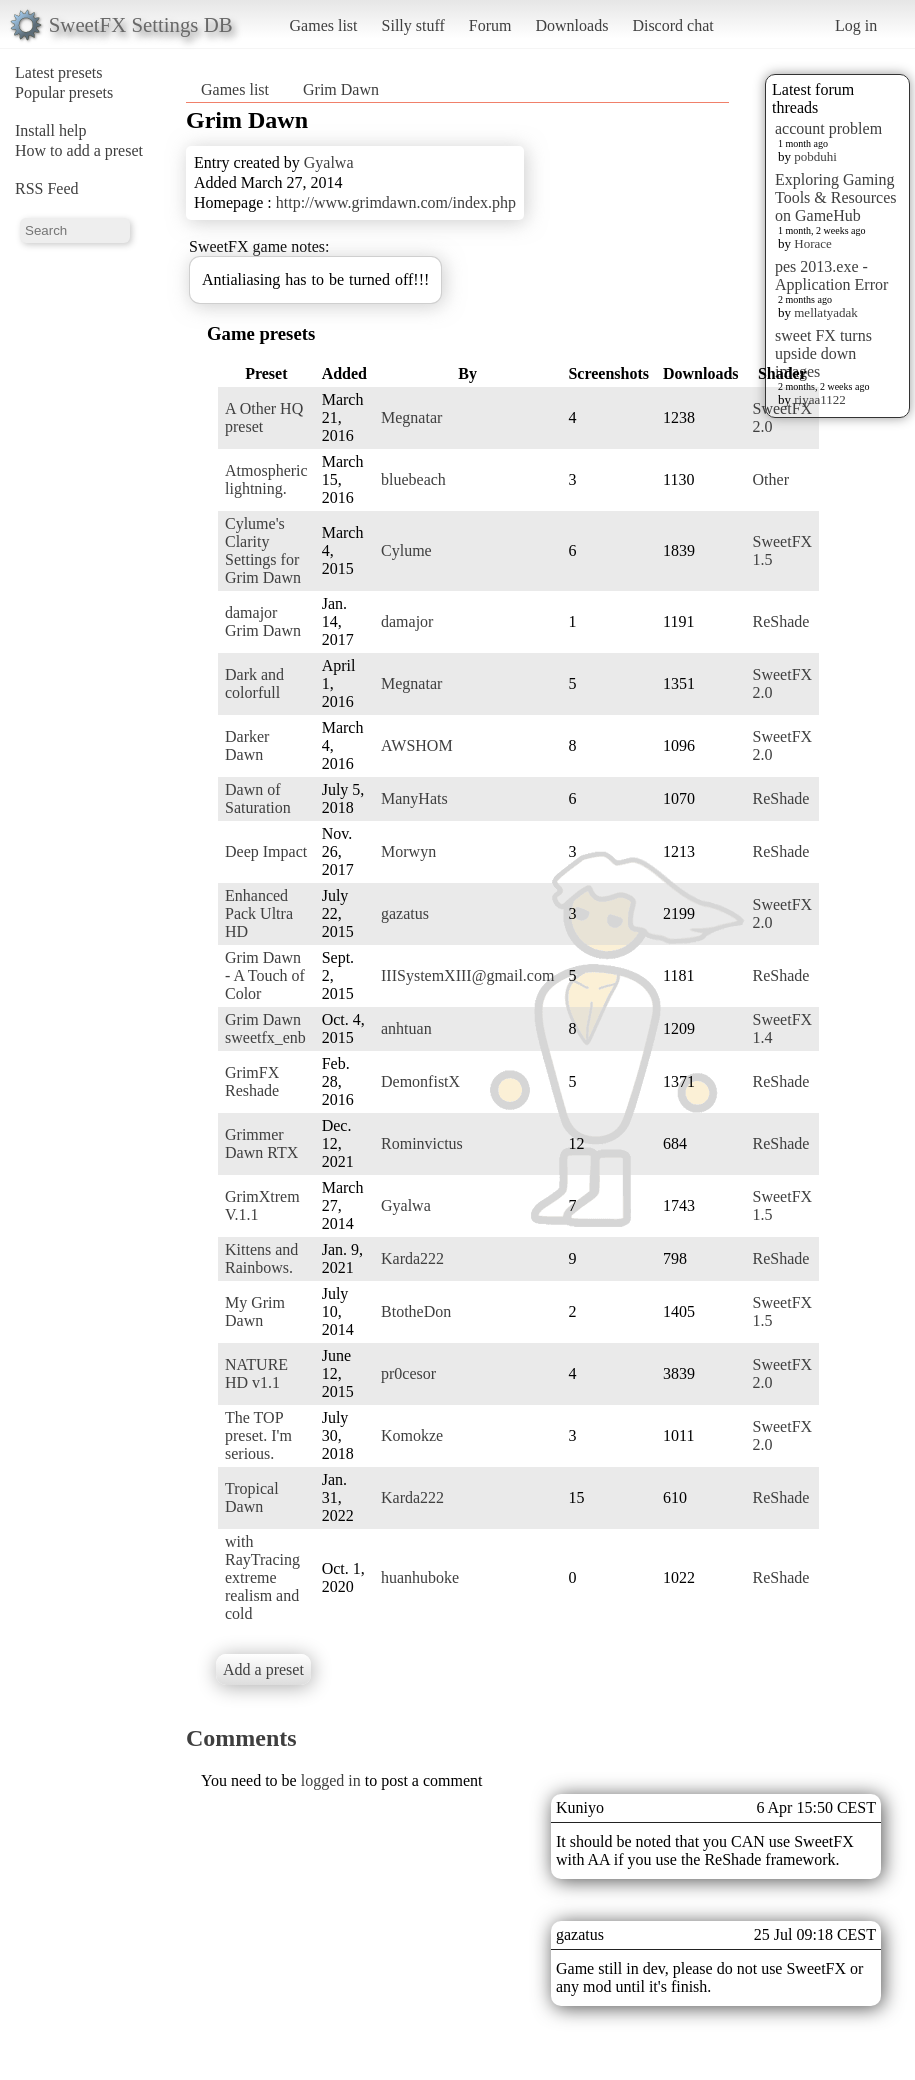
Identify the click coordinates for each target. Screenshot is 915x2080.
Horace (813, 243)
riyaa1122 (820, 399)
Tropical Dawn (252, 1497)
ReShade (781, 621)
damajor (407, 621)
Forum (490, 25)
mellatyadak (826, 312)
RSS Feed (47, 188)
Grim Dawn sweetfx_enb (265, 1028)
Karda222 (412, 1258)
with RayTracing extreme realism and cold (262, 1577)
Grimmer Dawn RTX (261, 1143)
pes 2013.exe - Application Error (831, 275)
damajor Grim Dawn (263, 621)
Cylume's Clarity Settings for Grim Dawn (263, 550)
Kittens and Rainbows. (261, 1258)
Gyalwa (329, 162)
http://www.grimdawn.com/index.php (396, 202)
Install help (51, 130)
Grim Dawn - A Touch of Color (265, 975)
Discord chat (672, 25)
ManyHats (414, 798)
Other (771, 479)
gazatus (405, 913)
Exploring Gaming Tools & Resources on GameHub (836, 197)
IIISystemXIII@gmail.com (467, 975)
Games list (324, 25)
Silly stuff (413, 25)
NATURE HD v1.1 (256, 1373)
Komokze (412, 1435)
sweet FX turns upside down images (823, 353)
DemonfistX (420, 1081)
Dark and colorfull (254, 683)
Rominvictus (422, 1143)
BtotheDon (416, 1311)
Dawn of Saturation (258, 798)
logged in (331, 1780)
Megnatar (411, 417)
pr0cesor (408, 1373)
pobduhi (815, 156)
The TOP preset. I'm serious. (258, 1435)
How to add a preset (79, 150)
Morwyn (408, 851)
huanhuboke (420, 1577)
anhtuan (406, 1028)
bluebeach (413, 479)
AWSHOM (417, 745)
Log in (856, 25)
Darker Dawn (247, 745)
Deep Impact (266, 851)
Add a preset (263, 1669)
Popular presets (64, 92)
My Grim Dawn (255, 1311)
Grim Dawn (341, 89)
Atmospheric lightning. (266, 479)
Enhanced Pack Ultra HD (259, 913)
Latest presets (59, 72)
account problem (828, 128)
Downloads (571, 25)
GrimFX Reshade (252, 1081)
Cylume (406, 550)
